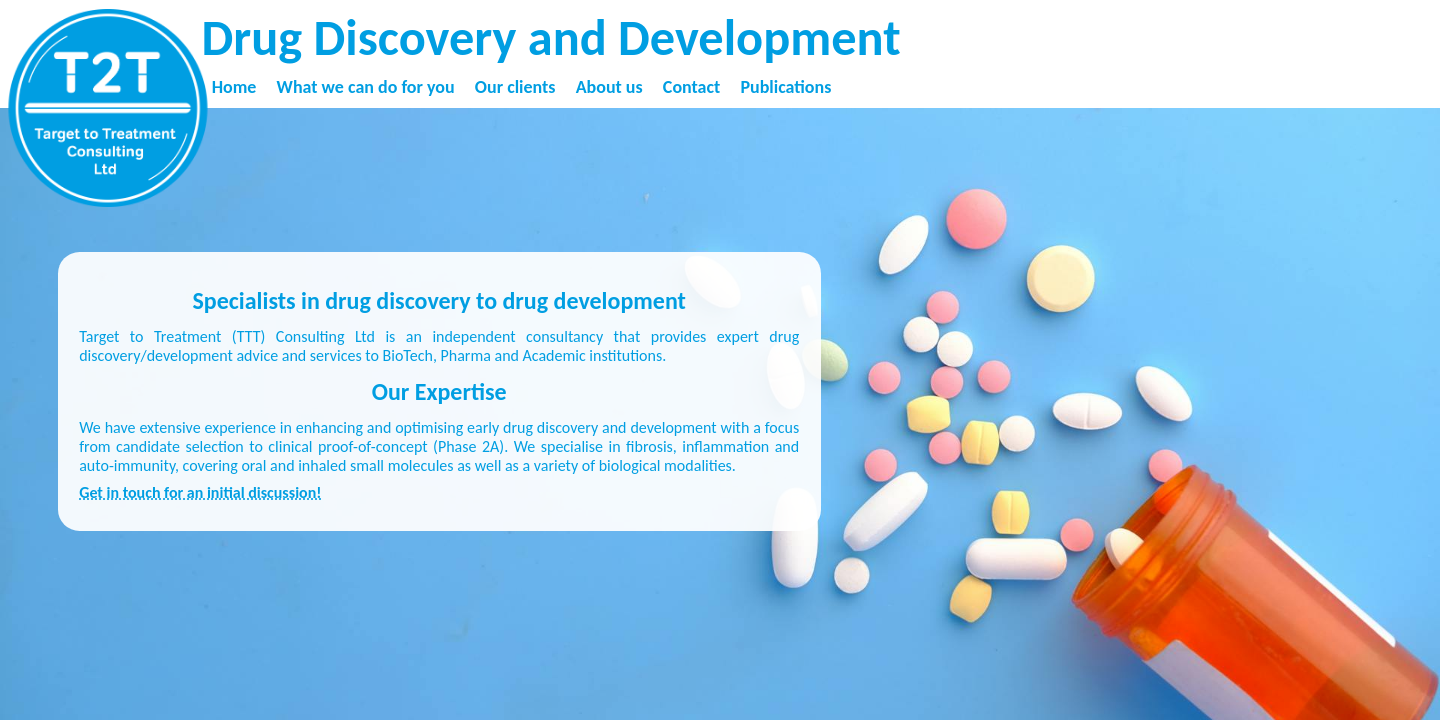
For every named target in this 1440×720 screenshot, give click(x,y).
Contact (691, 87)
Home (234, 87)
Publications (785, 87)
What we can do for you (366, 87)
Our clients (515, 87)
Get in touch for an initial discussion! (200, 492)
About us (609, 87)
